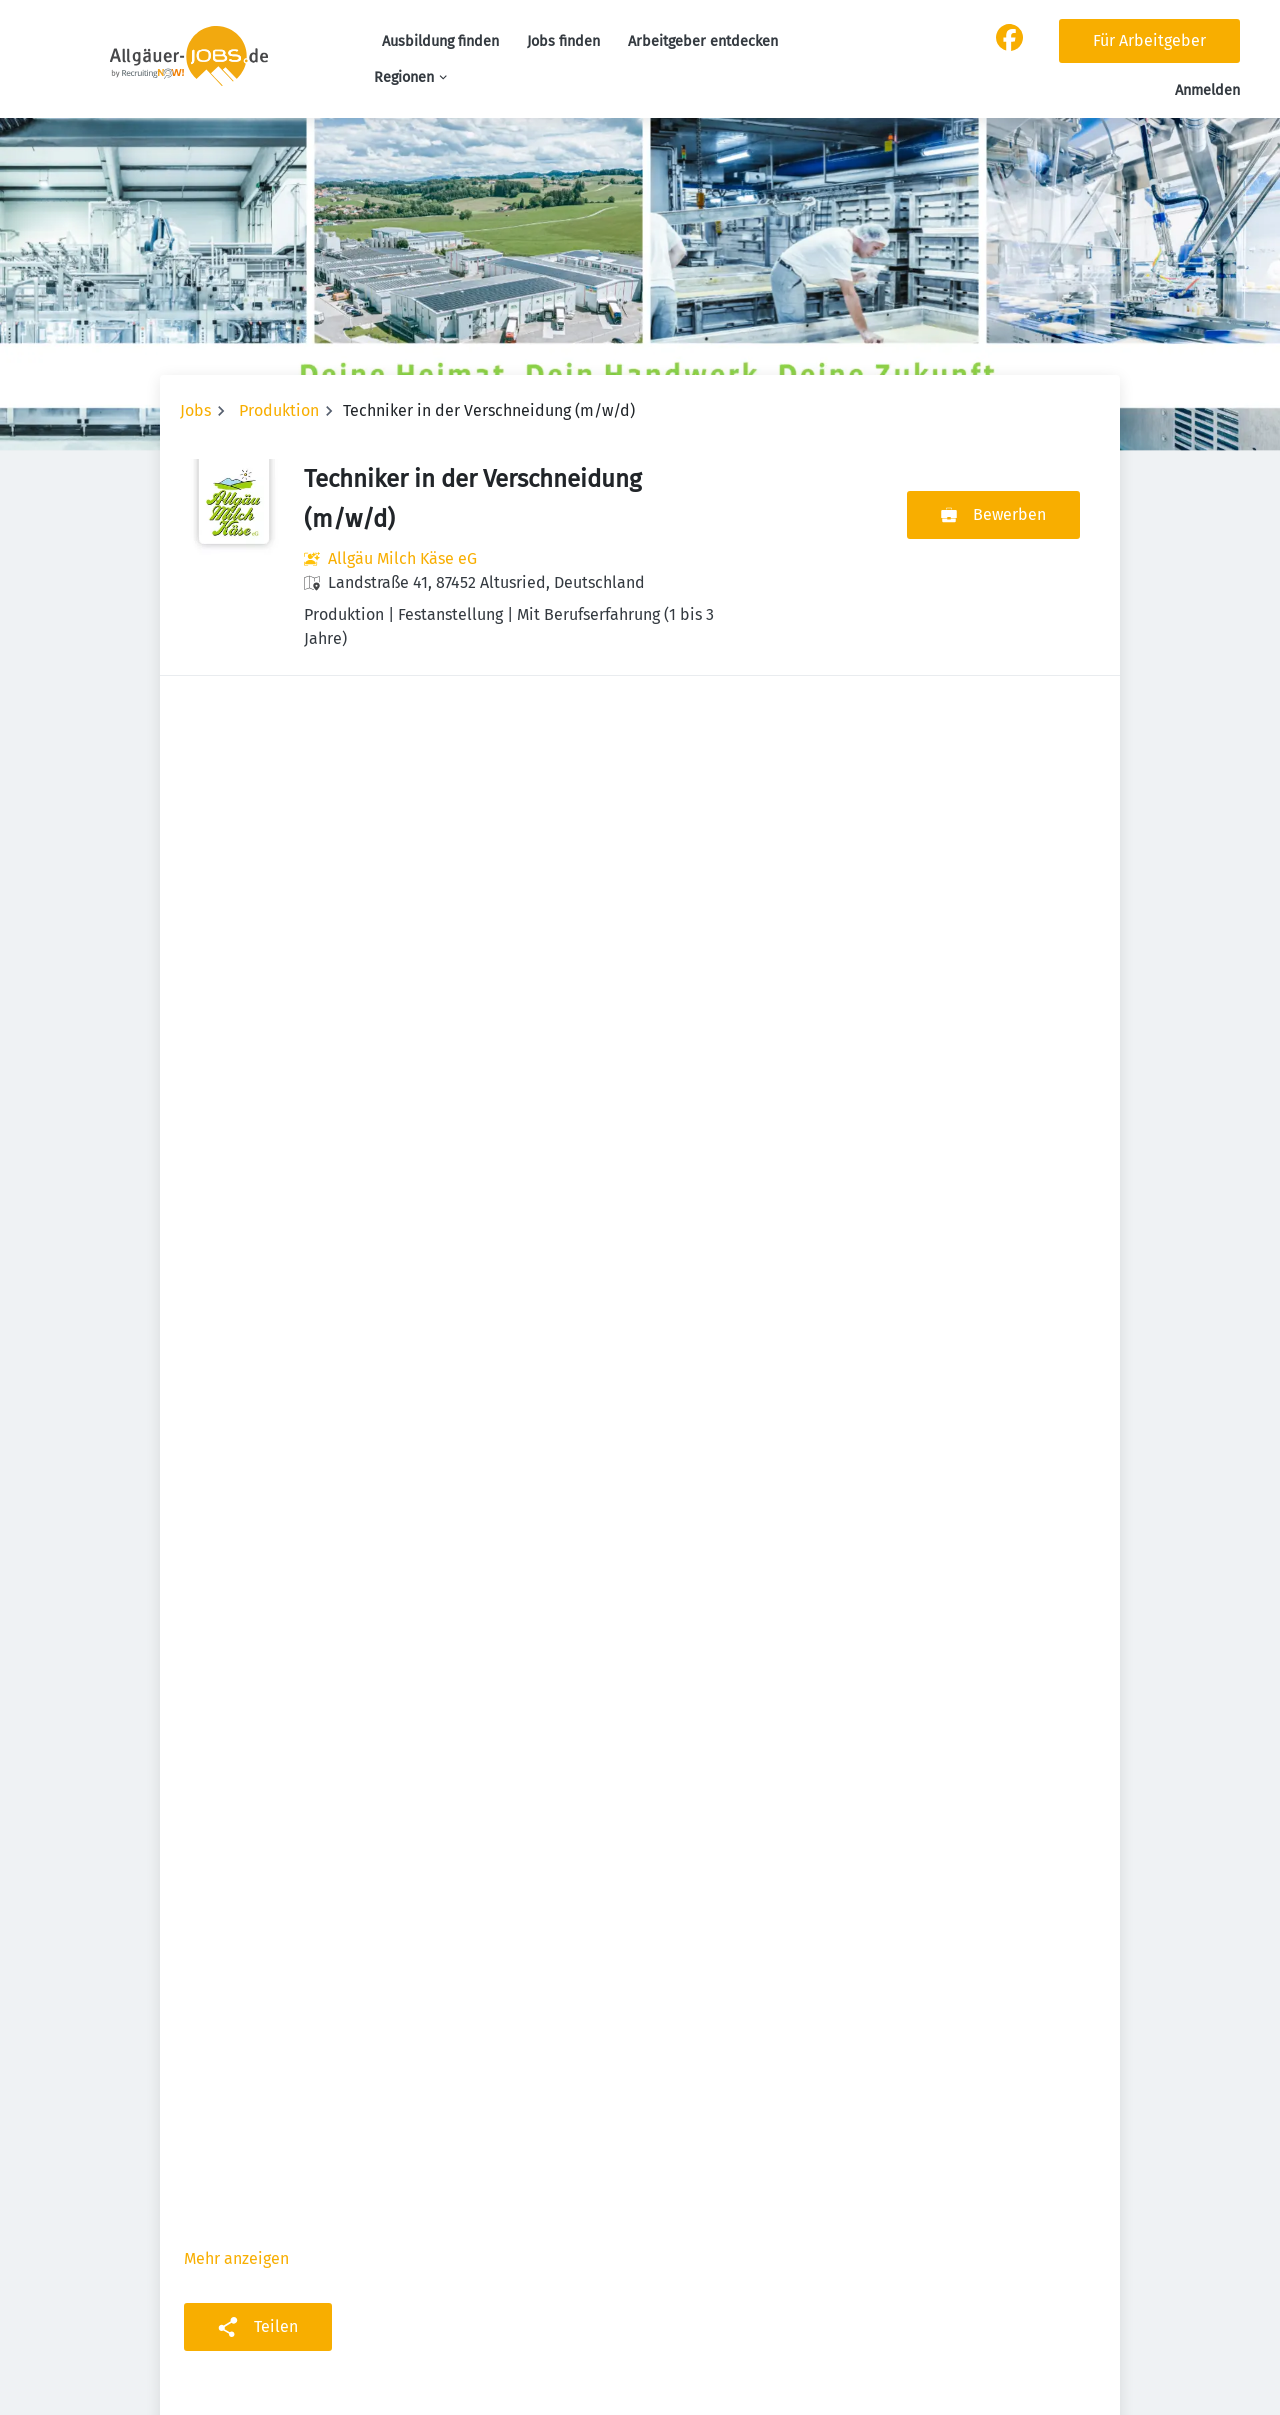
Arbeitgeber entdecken (703, 41)
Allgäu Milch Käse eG (402, 558)
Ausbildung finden (440, 41)
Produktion (279, 410)
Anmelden (1207, 90)
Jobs (195, 410)
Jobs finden (563, 41)
